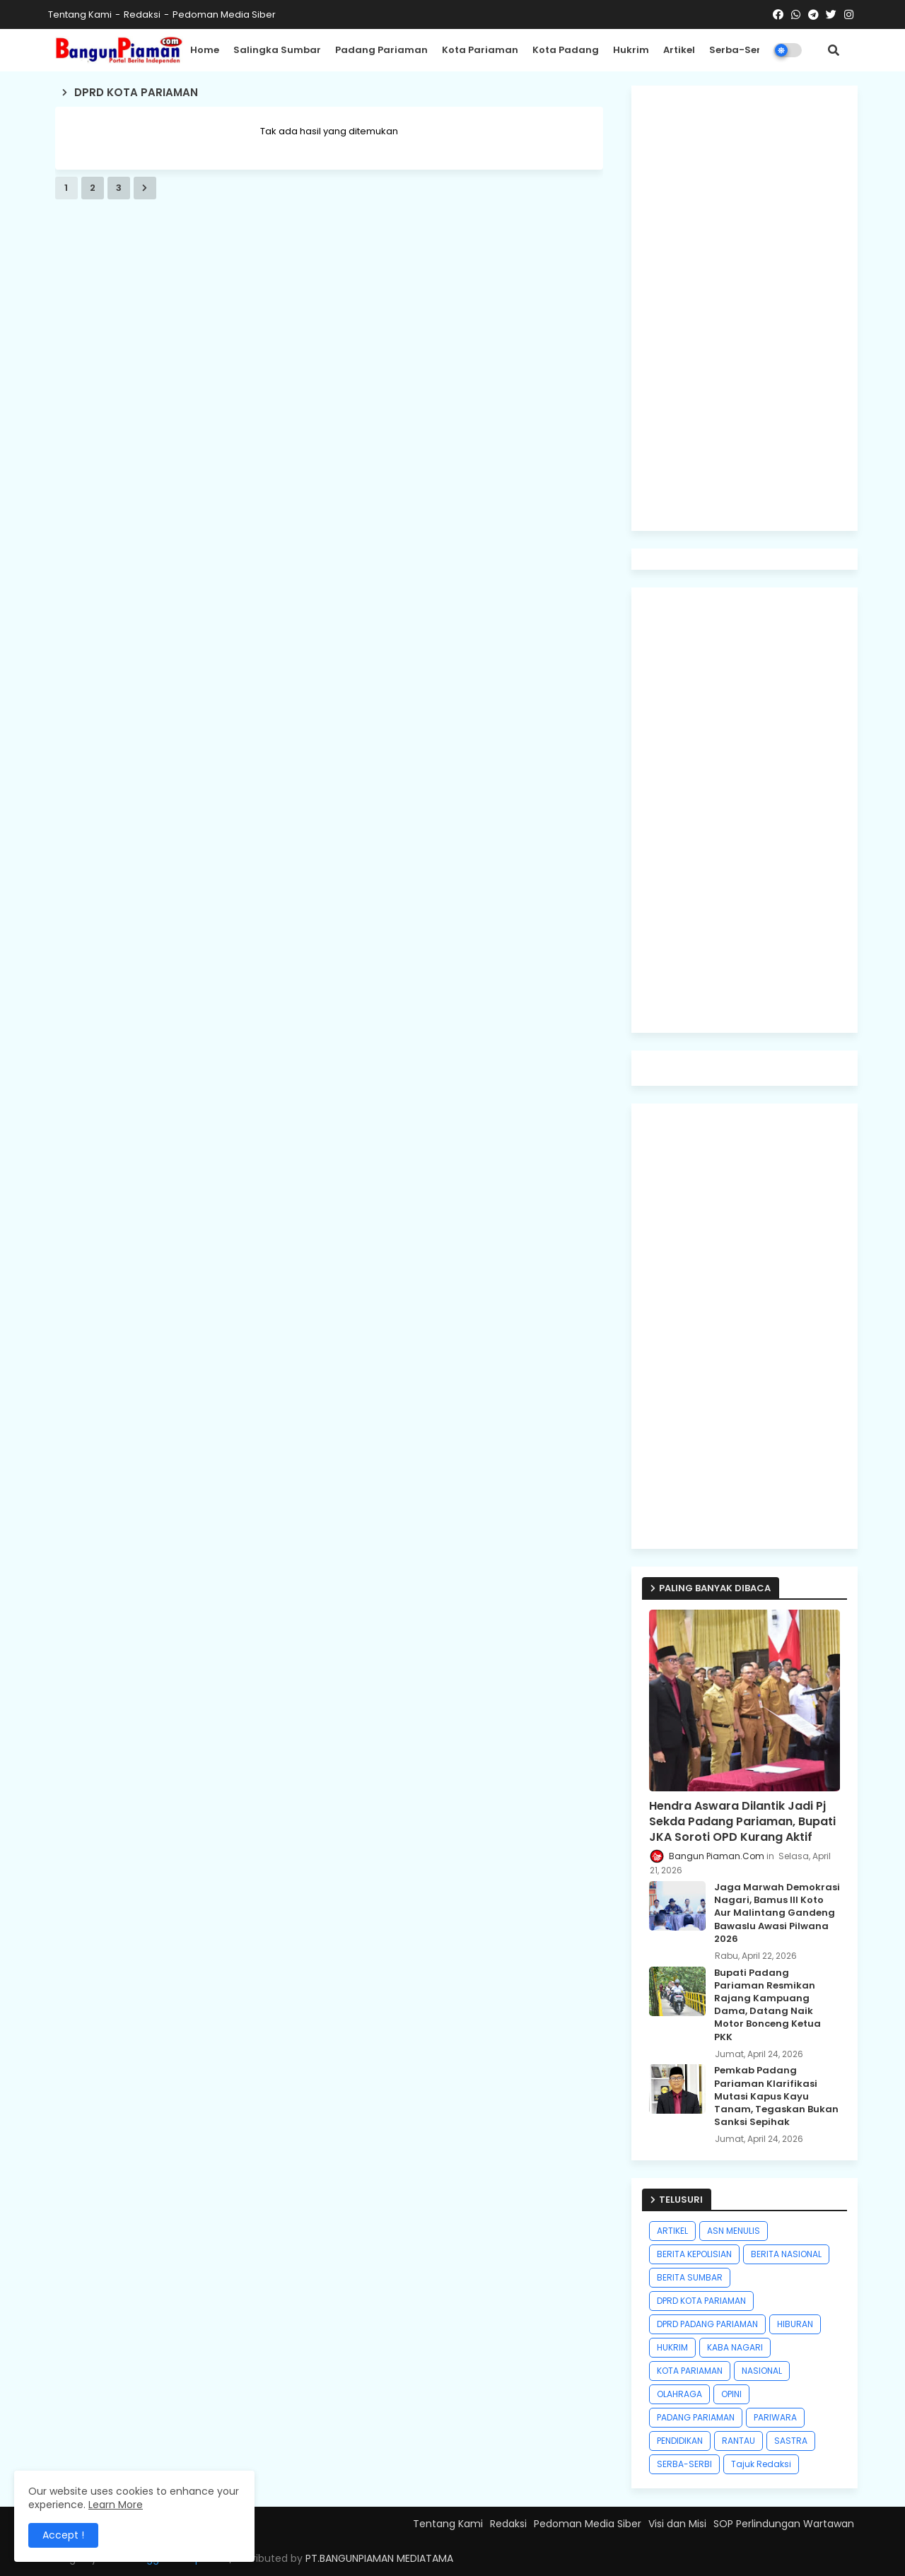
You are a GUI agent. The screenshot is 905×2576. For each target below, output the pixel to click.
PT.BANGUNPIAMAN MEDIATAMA (379, 2558)
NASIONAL (762, 2371)
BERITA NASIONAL (786, 2254)
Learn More (115, 2505)
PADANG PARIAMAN (696, 2417)
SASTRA (790, 2441)
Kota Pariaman (480, 50)
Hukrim (631, 50)
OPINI (731, 2394)
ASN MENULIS (733, 2231)
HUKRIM (672, 2347)
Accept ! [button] (63, 2535)
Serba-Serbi (739, 50)
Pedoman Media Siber (224, 14)
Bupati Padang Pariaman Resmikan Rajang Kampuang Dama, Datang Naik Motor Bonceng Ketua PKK (767, 2005)
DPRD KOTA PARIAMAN (701, 2301)
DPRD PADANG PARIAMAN (707, 2324)
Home (204, 50)
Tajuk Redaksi (761, 2464)
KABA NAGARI (735, 2347)
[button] (833, 50)
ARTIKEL (672, 2231)
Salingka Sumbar (277, 50)
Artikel (679, 50)
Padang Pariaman (381, 50)
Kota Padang (565, 50)
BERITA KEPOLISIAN (694, 2254)
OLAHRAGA (679, 2394)
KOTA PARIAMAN (690, 2371)
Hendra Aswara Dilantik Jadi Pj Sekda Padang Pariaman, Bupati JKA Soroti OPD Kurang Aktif (742, 1822)
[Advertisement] (744, 308)
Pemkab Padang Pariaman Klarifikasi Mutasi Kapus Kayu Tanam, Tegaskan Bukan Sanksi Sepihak (776, 2096)
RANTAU (738, 2441)
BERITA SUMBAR (690, 2277)
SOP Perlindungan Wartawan (783, 2524)
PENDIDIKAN (680, 2441)
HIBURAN (795, 2324)
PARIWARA (775, 2417)
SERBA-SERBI (684, 2464)
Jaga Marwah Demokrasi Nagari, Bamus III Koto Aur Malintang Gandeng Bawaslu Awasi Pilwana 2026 (777, 1913)
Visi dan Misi (677, 2524)
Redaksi (142, 14)
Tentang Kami (80, 14)
